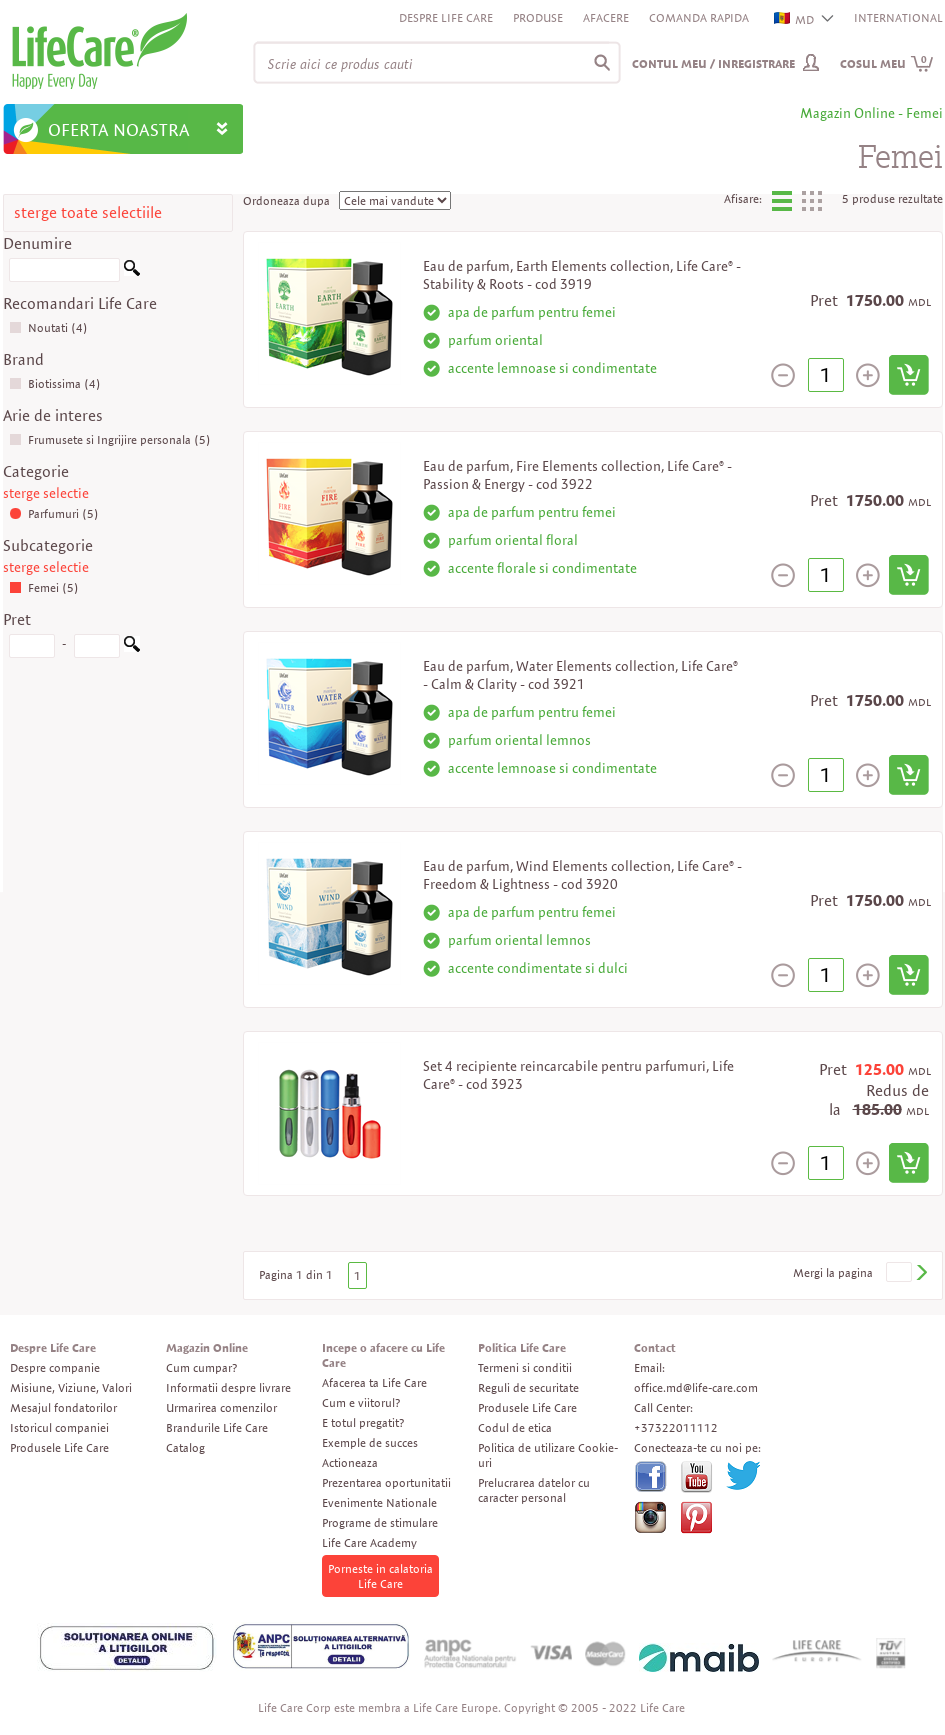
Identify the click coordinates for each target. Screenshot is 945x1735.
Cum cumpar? (201, 1367)
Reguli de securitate (528, 1387)
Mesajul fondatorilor (63, 1407)
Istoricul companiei (59, 1427)
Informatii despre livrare (228, 1387)
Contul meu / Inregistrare (713, 63)
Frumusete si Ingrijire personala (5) (110, 439)
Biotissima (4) (55, 383)
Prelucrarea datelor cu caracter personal (534, 1490)
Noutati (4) (48, 327)
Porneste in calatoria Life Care (380, 1576)
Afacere (606, 17)
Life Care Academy (369, 1542)
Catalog (185, 1447)
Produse (538, 17)
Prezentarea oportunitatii (386, 1482)
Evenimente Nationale (379, 1502)
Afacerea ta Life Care (374, 1382)
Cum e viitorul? (361, 1402)
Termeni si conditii (525, 1367)
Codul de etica (515, 1427)
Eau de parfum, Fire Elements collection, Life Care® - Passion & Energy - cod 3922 (577, 475)
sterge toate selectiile (88, 212)
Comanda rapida (699, 17)
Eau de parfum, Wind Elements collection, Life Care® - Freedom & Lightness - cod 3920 (582, 875)
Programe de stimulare (380, 1522)
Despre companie (55, 1367)
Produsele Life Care (59, 1447)
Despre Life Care (446, 17)
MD (795, 19)
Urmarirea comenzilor (221, 1407)
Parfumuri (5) (54, 513)
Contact (655, 1347)
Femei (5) (44, 587)
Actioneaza (350, 1462)
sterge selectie (46, 493)
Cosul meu (887, 63)
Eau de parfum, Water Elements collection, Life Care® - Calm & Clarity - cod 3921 (580, 675)
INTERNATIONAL (898, 17)
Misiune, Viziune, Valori (71, 1387)
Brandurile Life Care (217, 1427)
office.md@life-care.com (696, 1387)
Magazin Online (207, 1347)
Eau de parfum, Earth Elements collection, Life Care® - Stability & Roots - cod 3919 (582, 275)
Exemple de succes (370, 1442)
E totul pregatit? (363, 1422)
